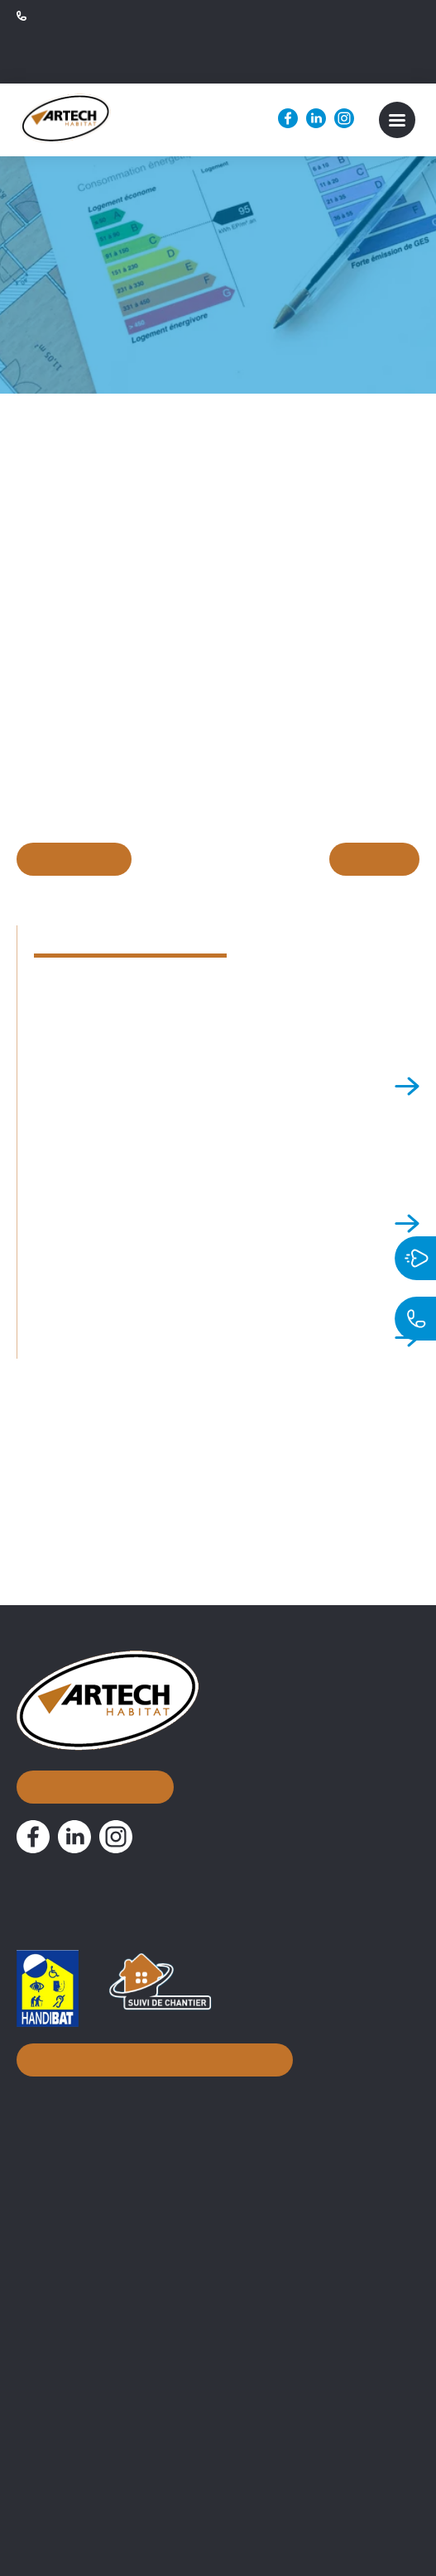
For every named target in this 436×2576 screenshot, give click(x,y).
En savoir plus (136, 863)
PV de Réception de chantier (105, 2464)
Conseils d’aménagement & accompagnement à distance (194, 2343)
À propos (53, 2138)
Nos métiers (67, 2260)
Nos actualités (75, 2219)
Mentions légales (354, 2514)
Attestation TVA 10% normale (108, 2411)
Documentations (85, 2381)
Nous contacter (93, 1735)
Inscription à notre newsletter (150, 2015)
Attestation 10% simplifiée (97, 2438)
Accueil (46, 2097)
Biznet (271, 2514)
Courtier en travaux (77, 2290)
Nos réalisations (83, 2178)
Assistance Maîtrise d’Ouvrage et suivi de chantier (171, 2316)
